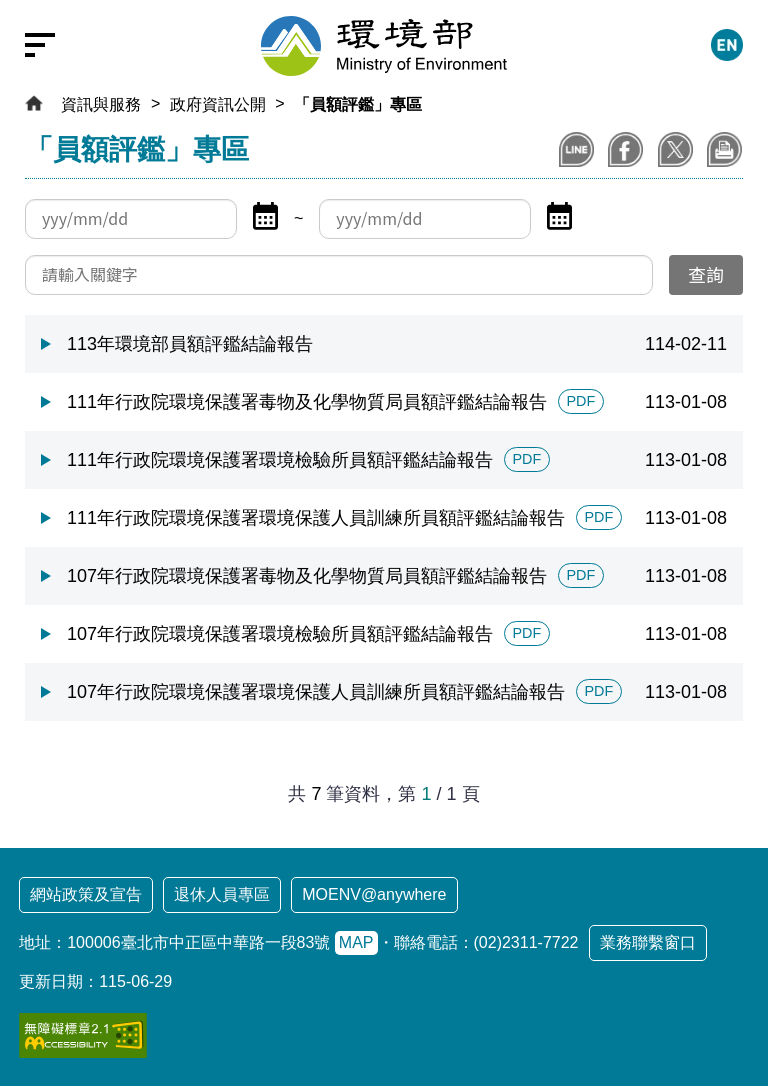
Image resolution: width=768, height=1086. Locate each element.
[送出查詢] (706, 275)
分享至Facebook (625, 149)
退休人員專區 (222, 894)
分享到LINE (576, 149)
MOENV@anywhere (374, 894)
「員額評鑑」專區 (358, 104)
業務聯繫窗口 (648, 942)
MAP (356, 942)
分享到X (675, 149)
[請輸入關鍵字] (339, 275)
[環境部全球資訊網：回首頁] (384, 46)
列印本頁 (724, 149)
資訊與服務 (101, 104)
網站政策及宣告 (86, 894)
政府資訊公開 (218, 104)
